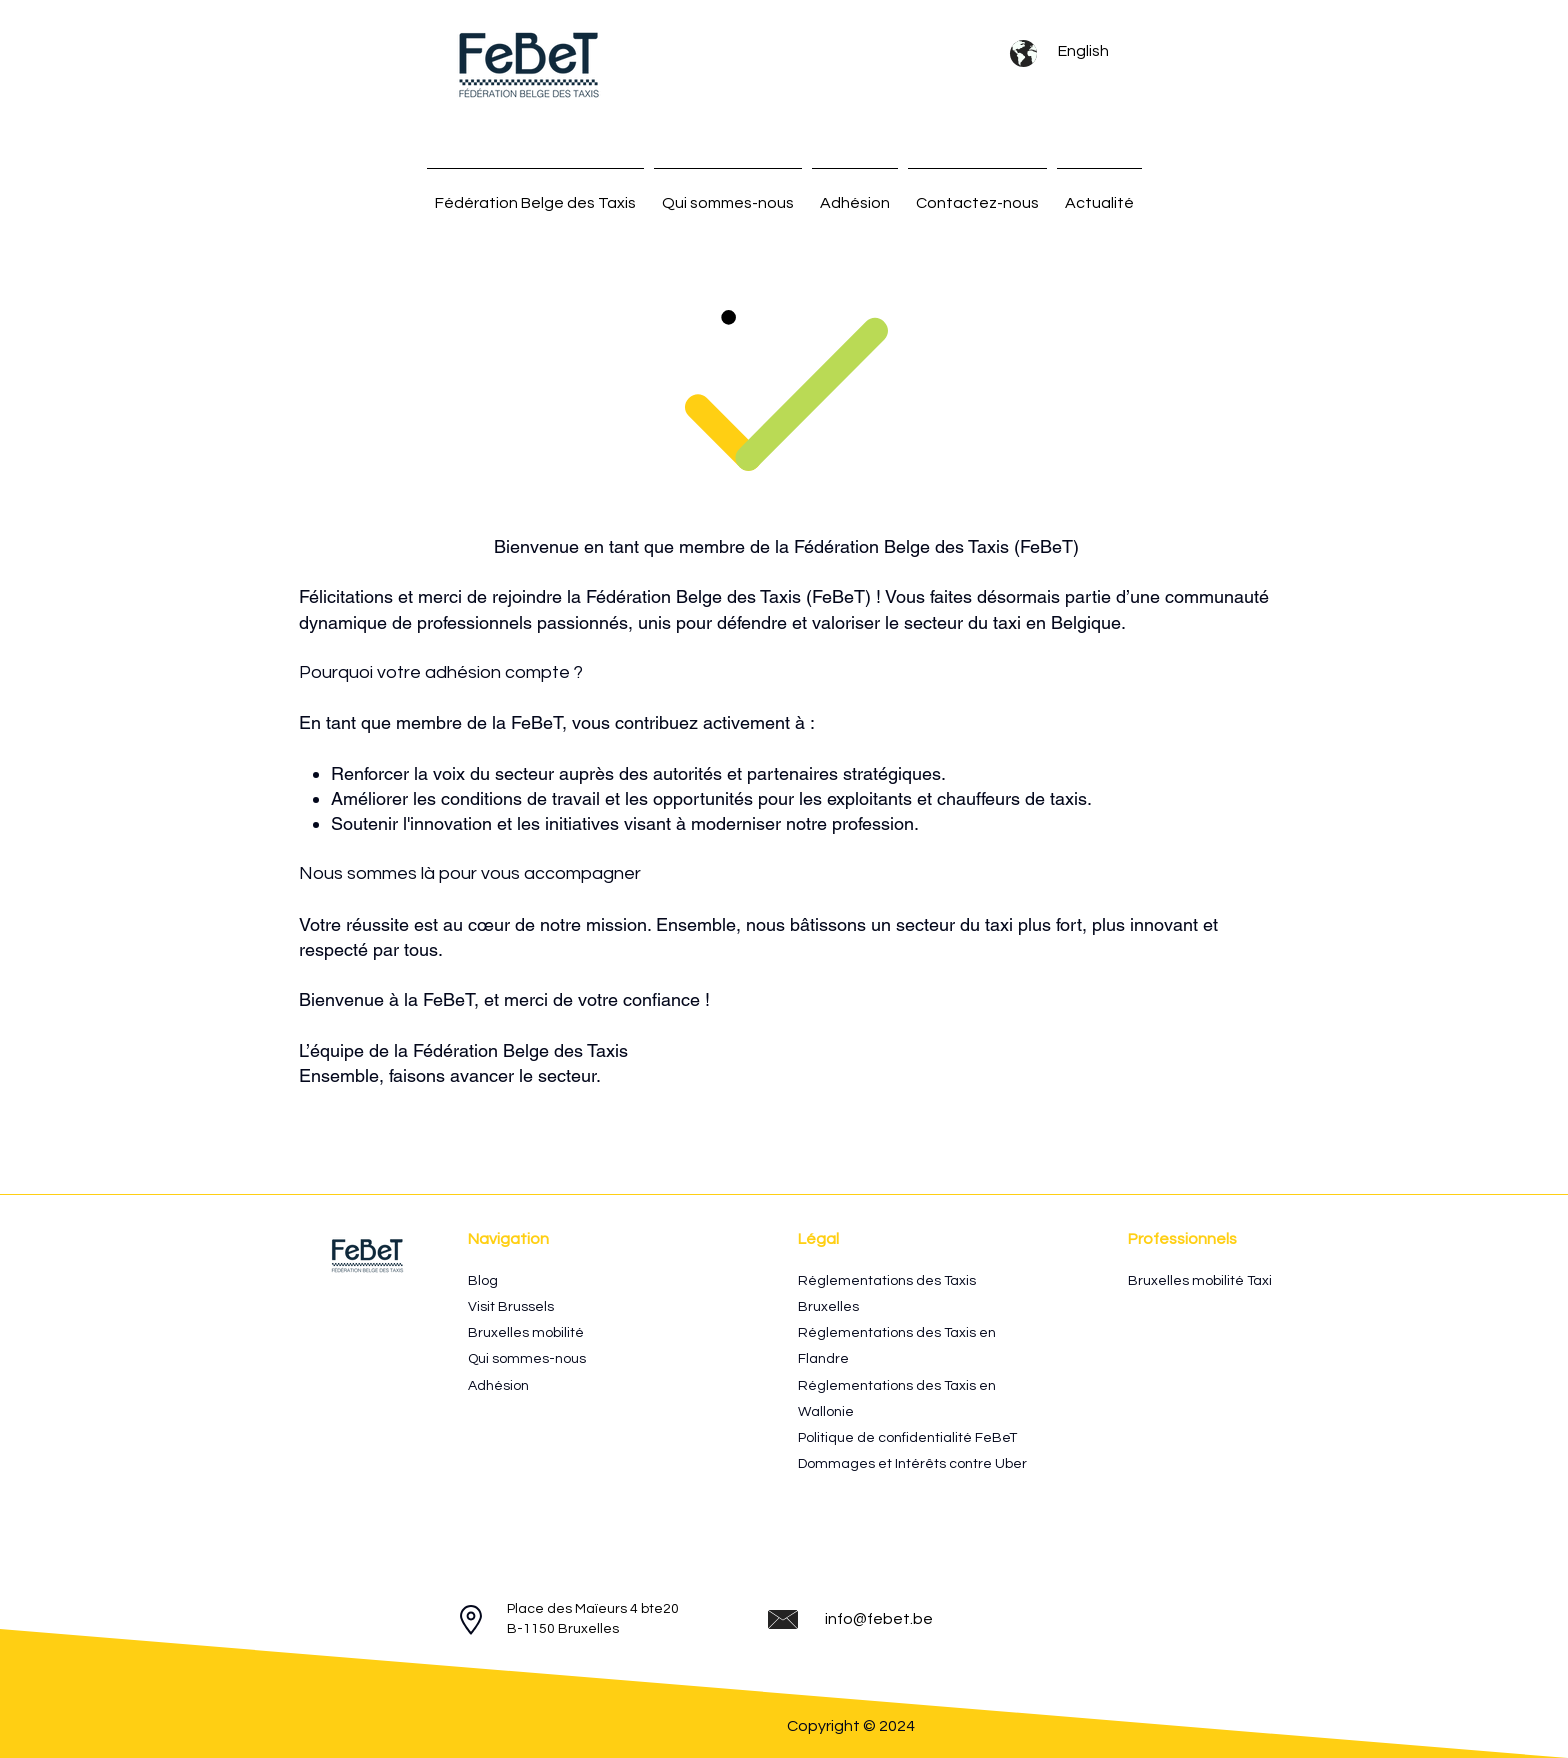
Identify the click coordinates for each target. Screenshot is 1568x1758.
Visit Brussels (511, 1307)
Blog (483, 1281)
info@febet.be (879, 1619)
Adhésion (498, 1386)
